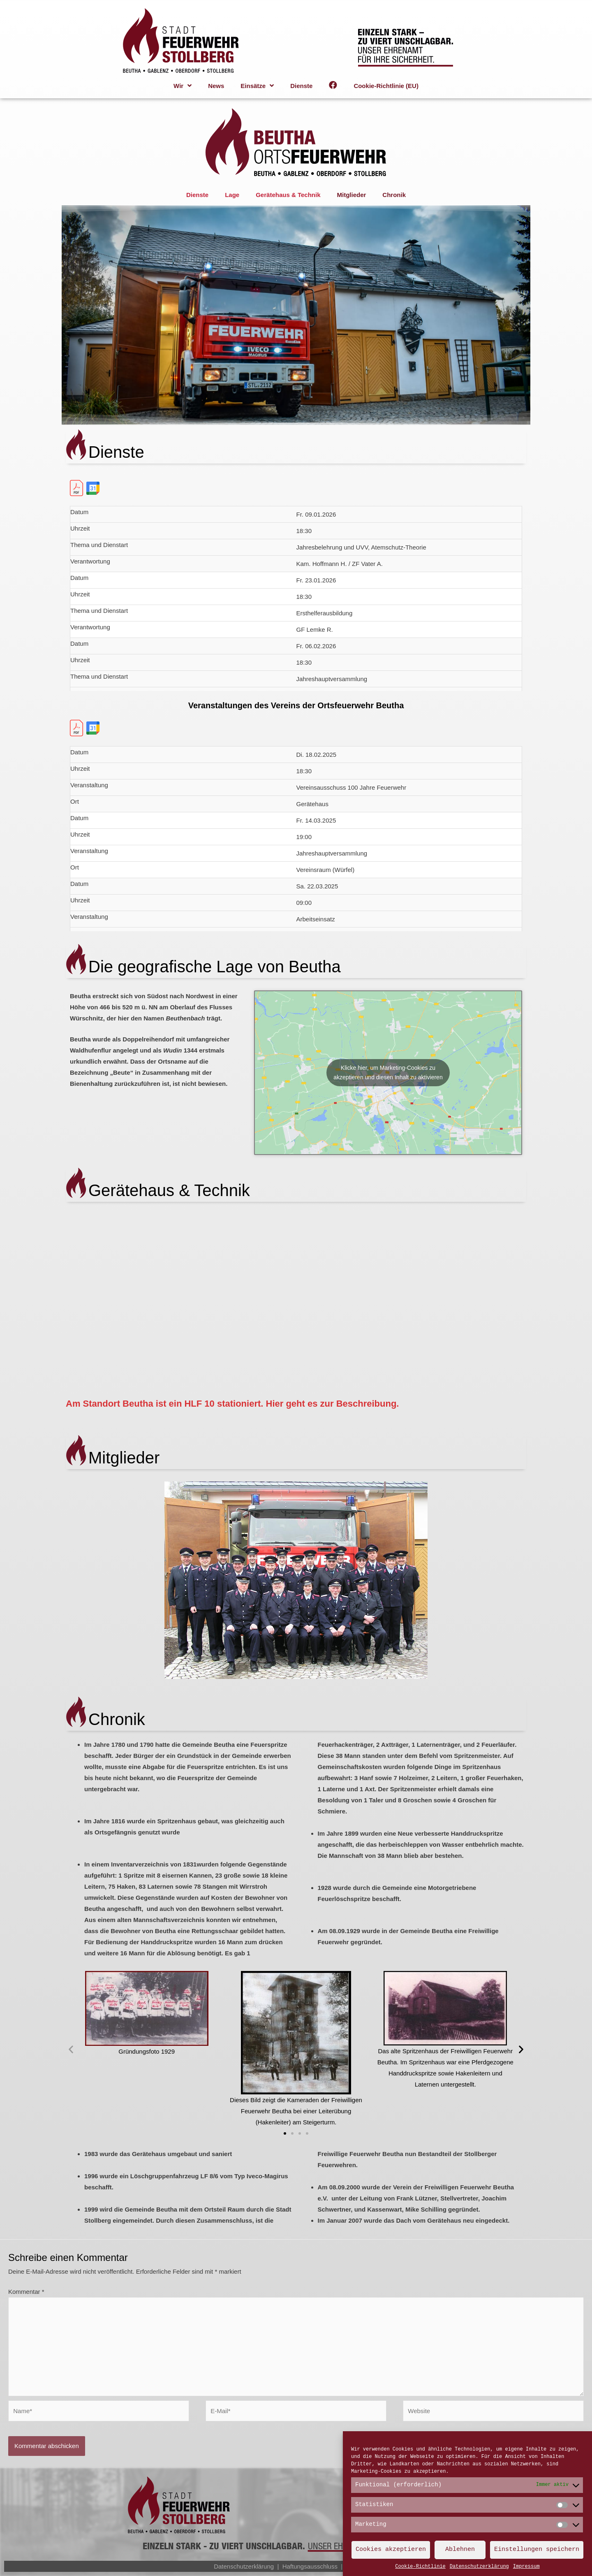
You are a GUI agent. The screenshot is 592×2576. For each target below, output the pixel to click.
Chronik (394, 194)
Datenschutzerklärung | (248, 2566)
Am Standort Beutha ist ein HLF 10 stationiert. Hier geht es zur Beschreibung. (232, 1403)
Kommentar (26, 2291)
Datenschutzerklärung (479, 2566)
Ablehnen (460, 2550)
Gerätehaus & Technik (288, 194)
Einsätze (257, 85)
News (216, 85)
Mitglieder (351, 194)
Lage (232, 194)
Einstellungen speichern (536, 2550)
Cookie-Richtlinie (420, 2566)
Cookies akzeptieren (391, 2550)
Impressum (526, 2566)
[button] (285, 2133)
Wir (182, 85)
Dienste (301, 85)
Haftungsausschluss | (315, 2566)
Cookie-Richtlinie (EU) (386, 85)
